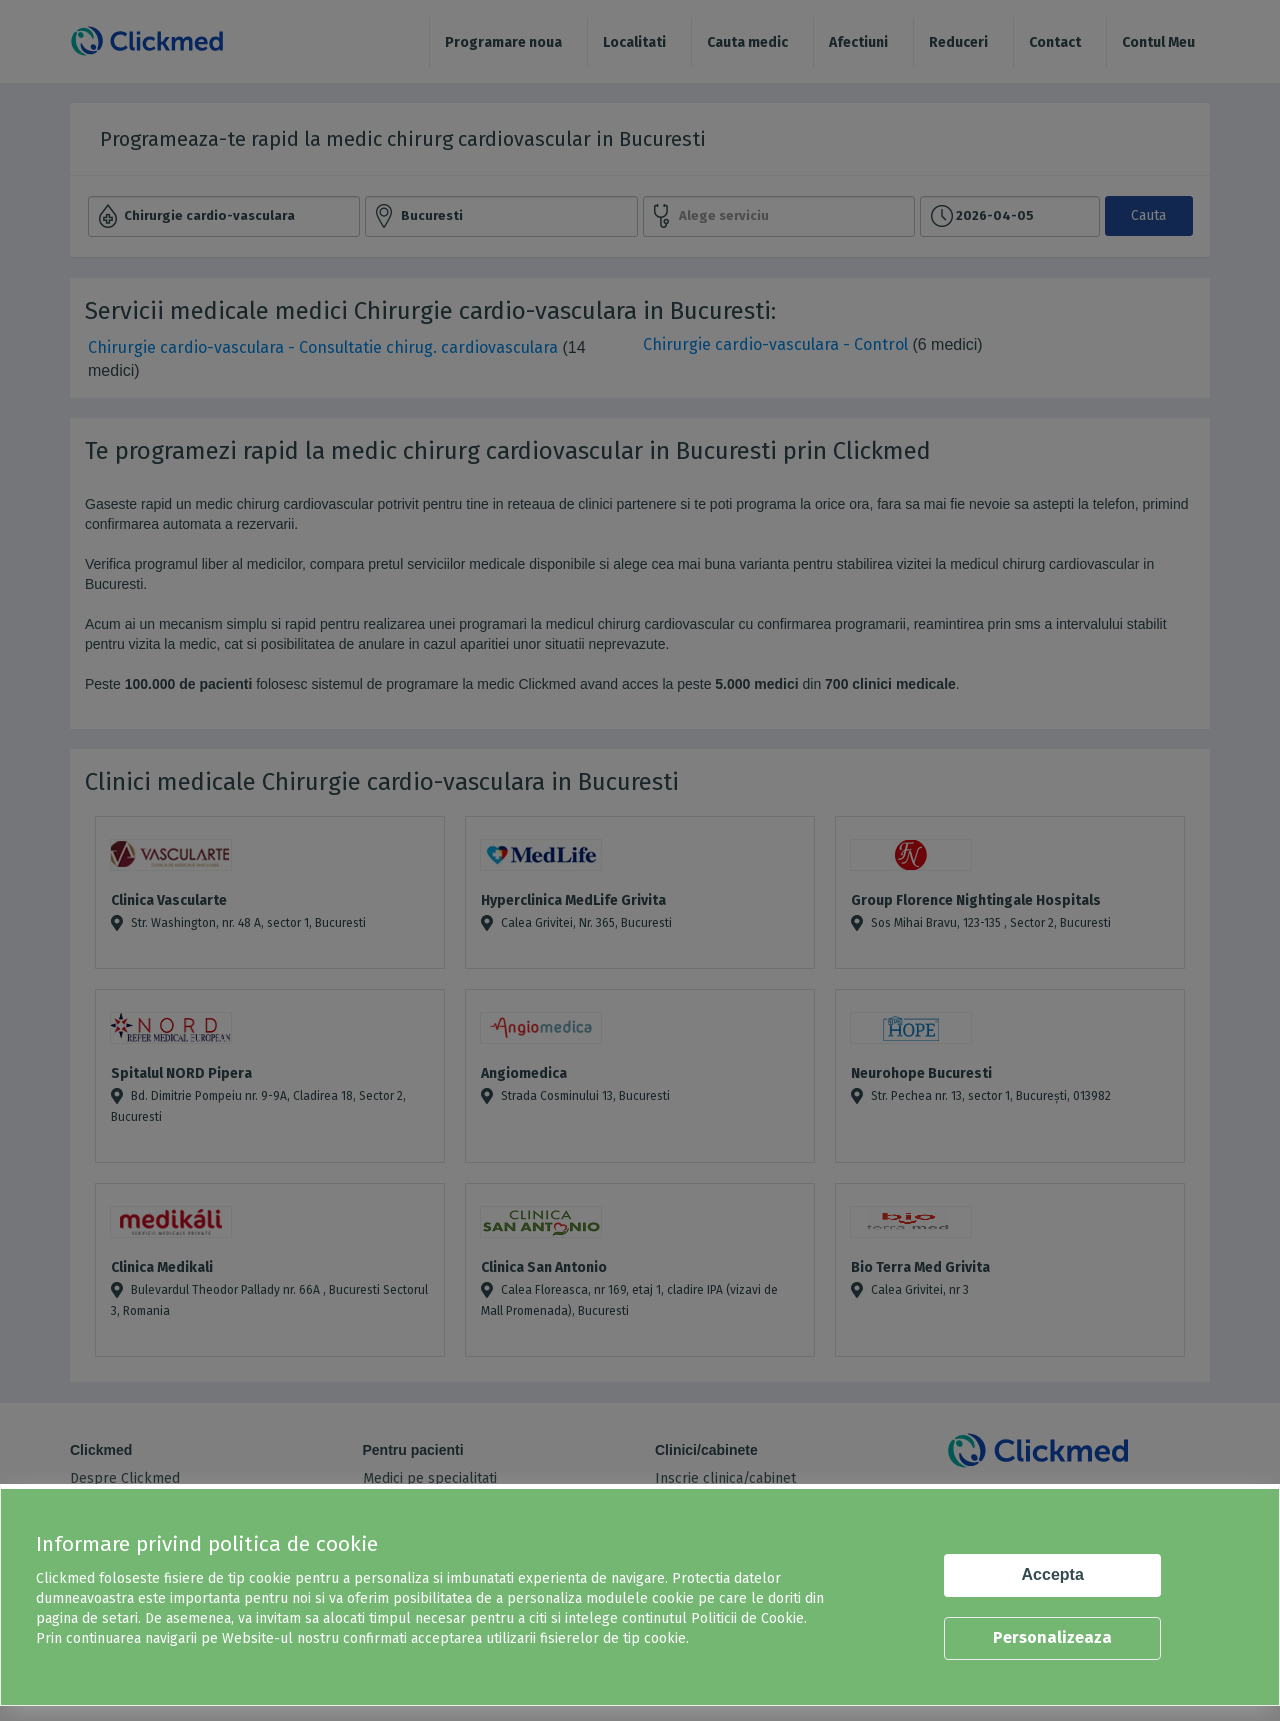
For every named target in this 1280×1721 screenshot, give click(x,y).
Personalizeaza (1052, 1637)
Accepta (1053, 1574)
